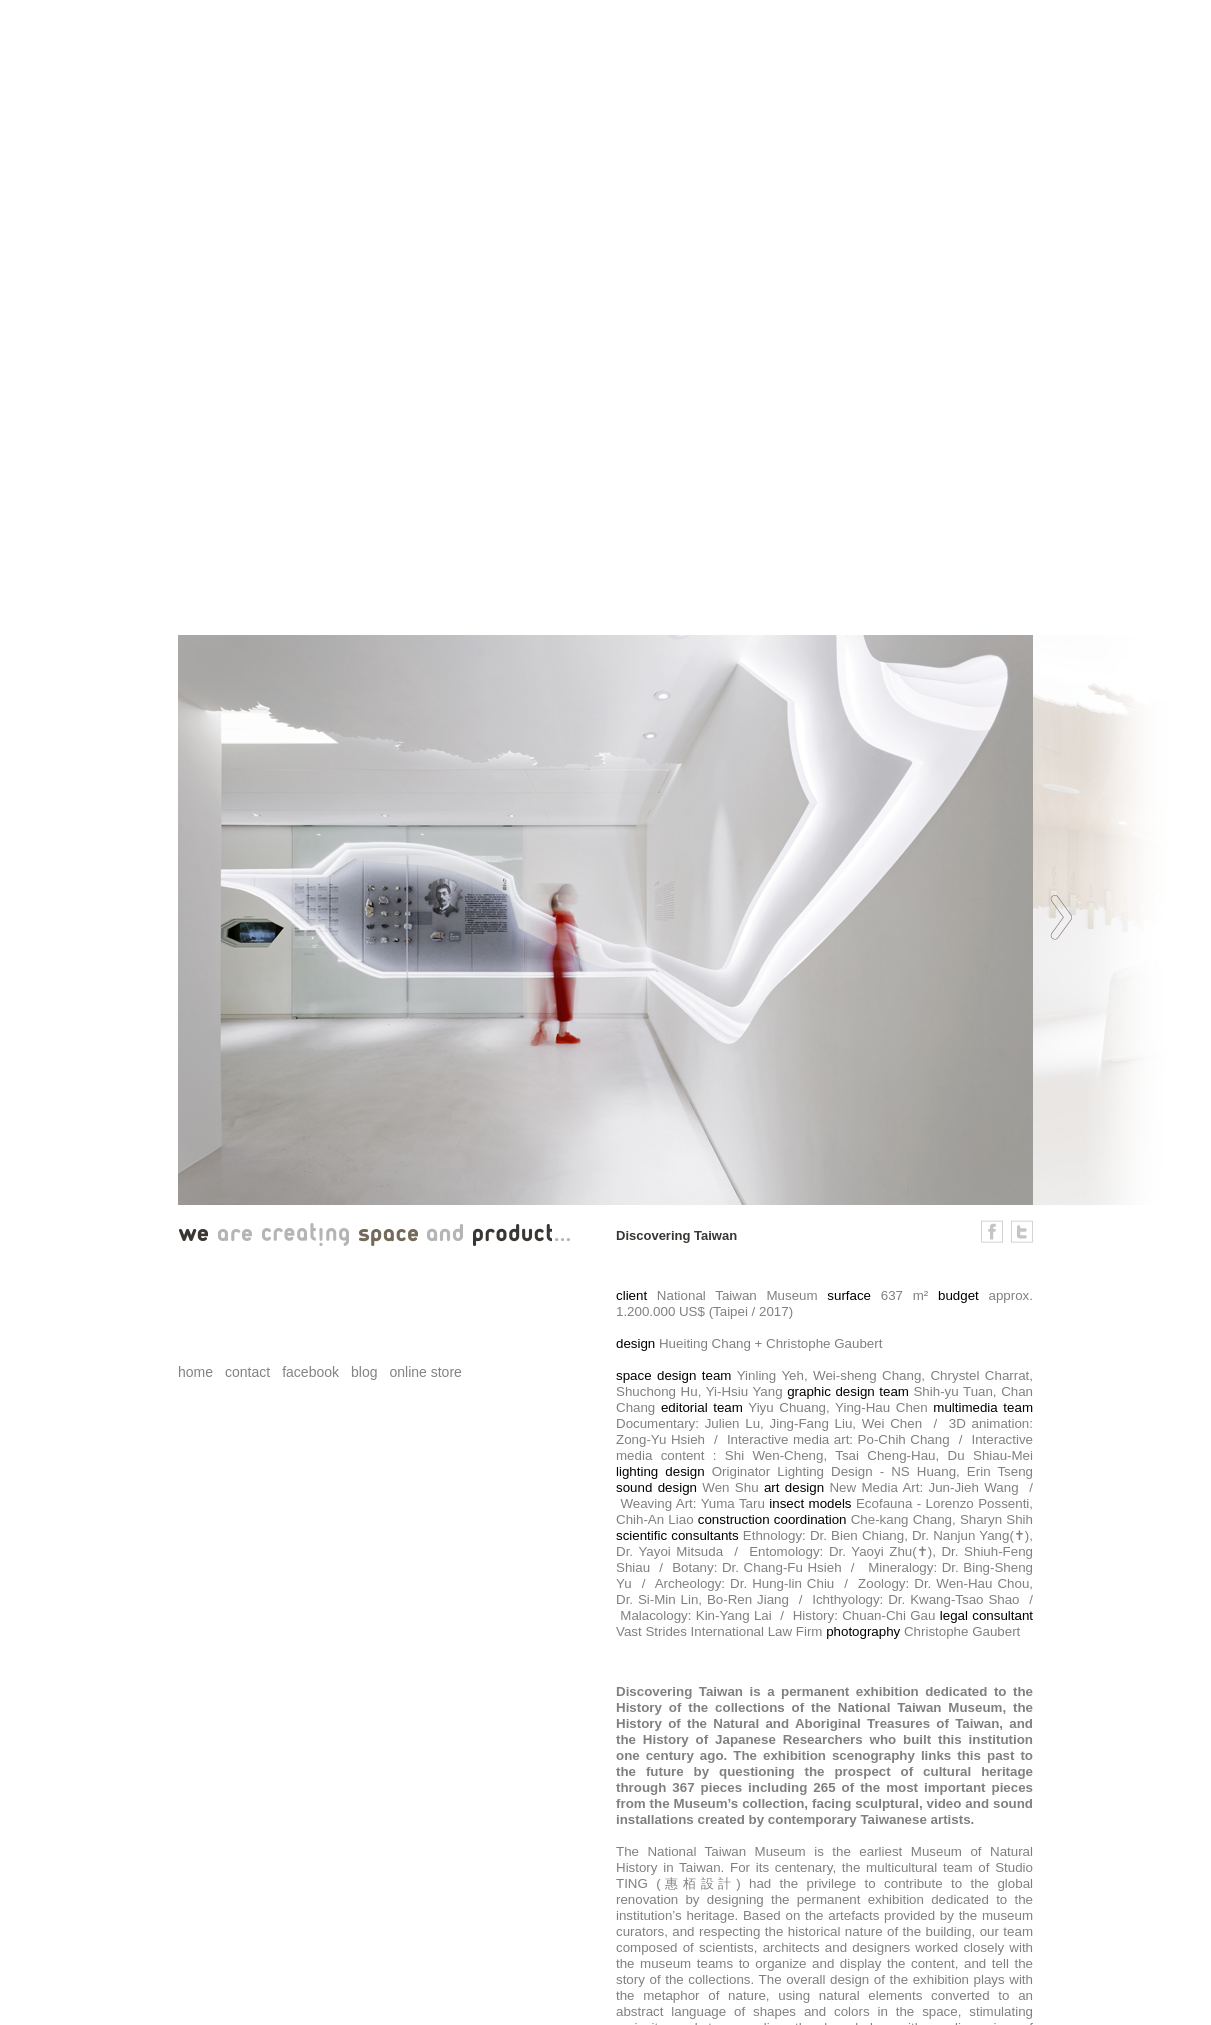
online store (425, 1372)
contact (247, 1372)
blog (364, 1372)
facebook (310, 1372)
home (195, 1372)
